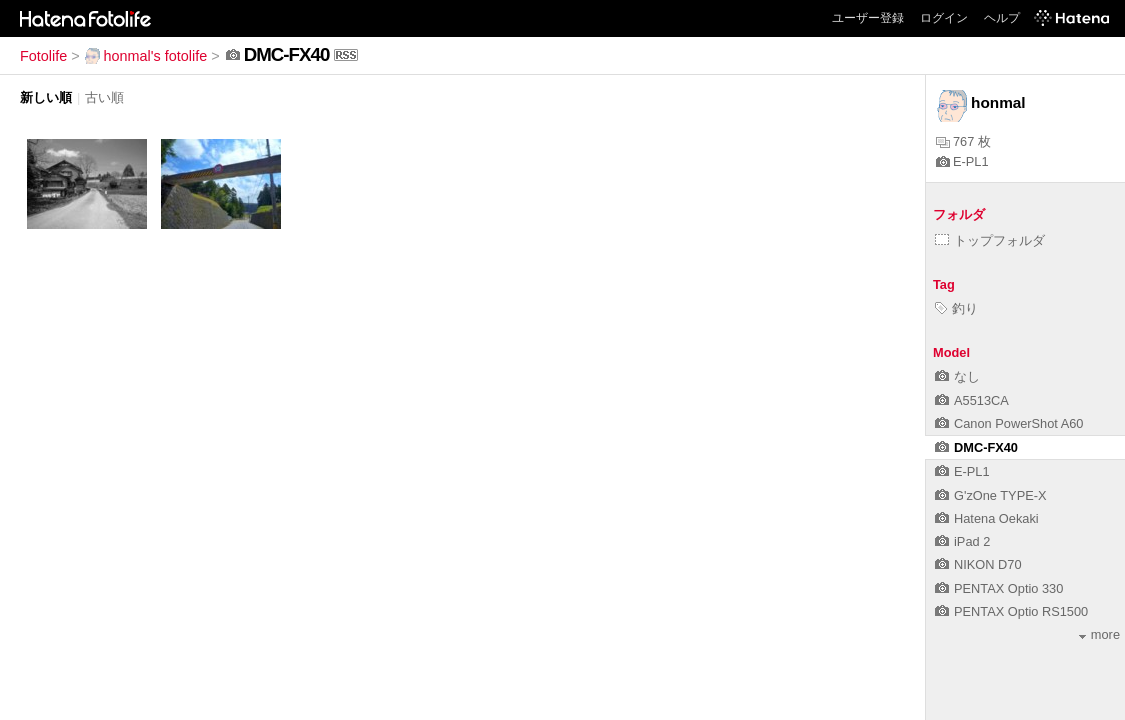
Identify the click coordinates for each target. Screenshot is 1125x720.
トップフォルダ (990, 240)
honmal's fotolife (146, 56)
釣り (956, 308)
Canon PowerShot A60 (1009, 423)
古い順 (104, 97)
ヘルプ (1002, 18)
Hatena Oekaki (987, 518)
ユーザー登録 (868, 18)
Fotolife (43, 56)
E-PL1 (962, 161)
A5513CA (972, 400)
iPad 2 (962, 541)
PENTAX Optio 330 (999, 588)
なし (957, 376)
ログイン (944, 18)
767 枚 (963, 141)
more (1099, 634)
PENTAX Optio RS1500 (1011, 611)
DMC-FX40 (976, 447)
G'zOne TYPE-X (991, 495)
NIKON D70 (978, 564)
